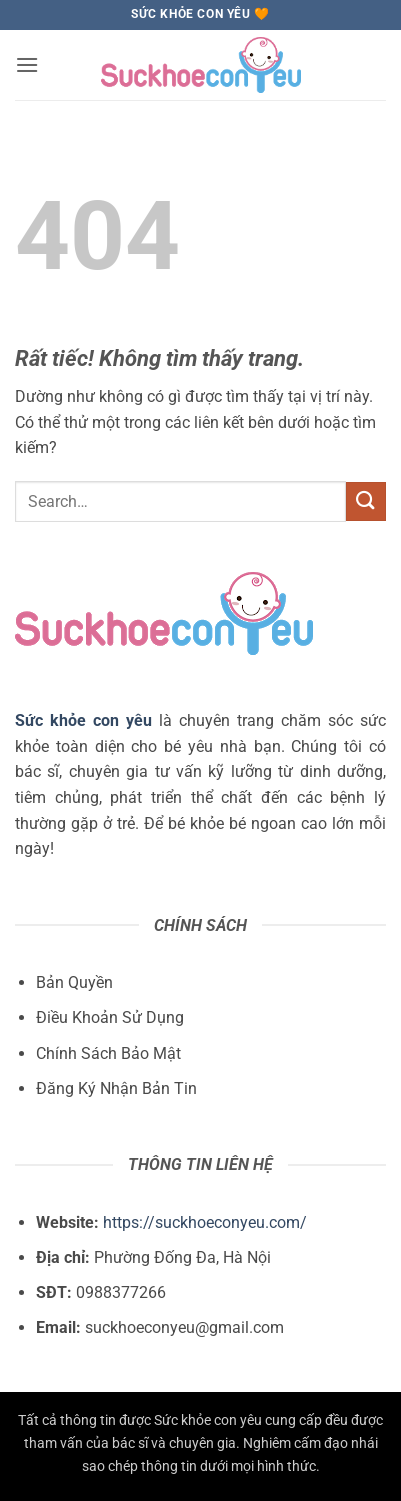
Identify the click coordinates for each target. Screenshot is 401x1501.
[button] (27, 64)
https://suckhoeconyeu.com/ (205, 1222)
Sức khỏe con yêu (83, 720)
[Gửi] (366, 501)
